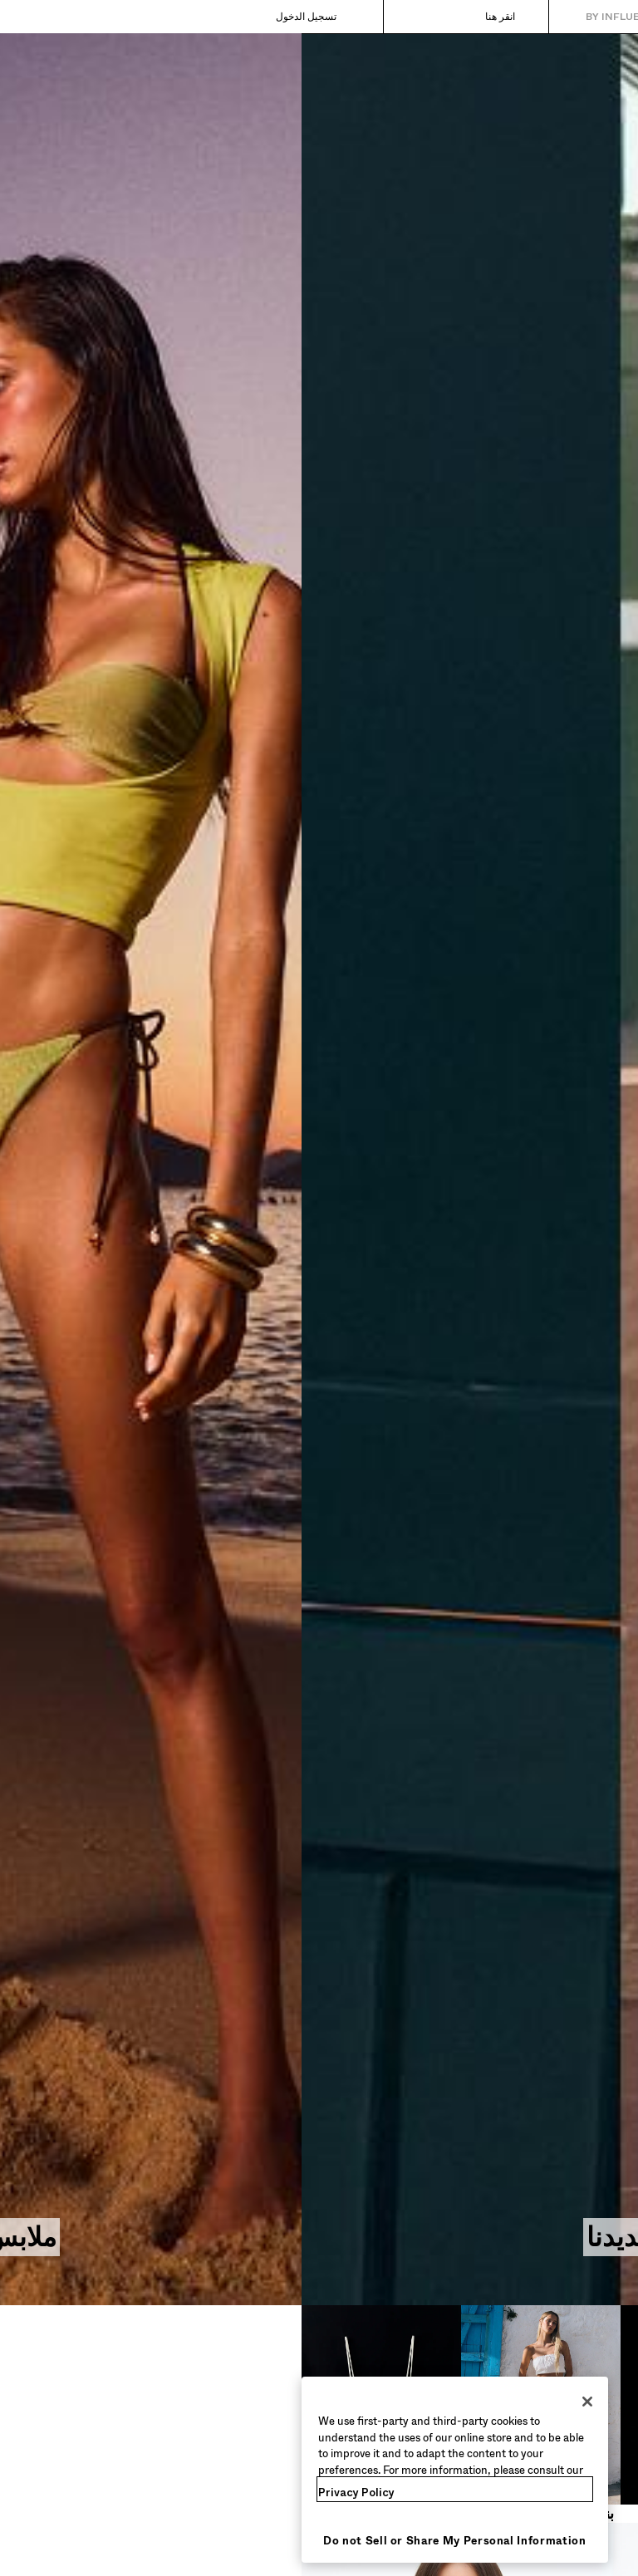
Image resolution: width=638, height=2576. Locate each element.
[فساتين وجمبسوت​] (558, 2414)
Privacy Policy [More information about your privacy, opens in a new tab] (55, 2492)
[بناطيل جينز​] (398, 2414)
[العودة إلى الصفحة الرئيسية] (555, 16)
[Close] (285, 2401)
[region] (153, 2470)
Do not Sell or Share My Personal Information (153, 2541)
